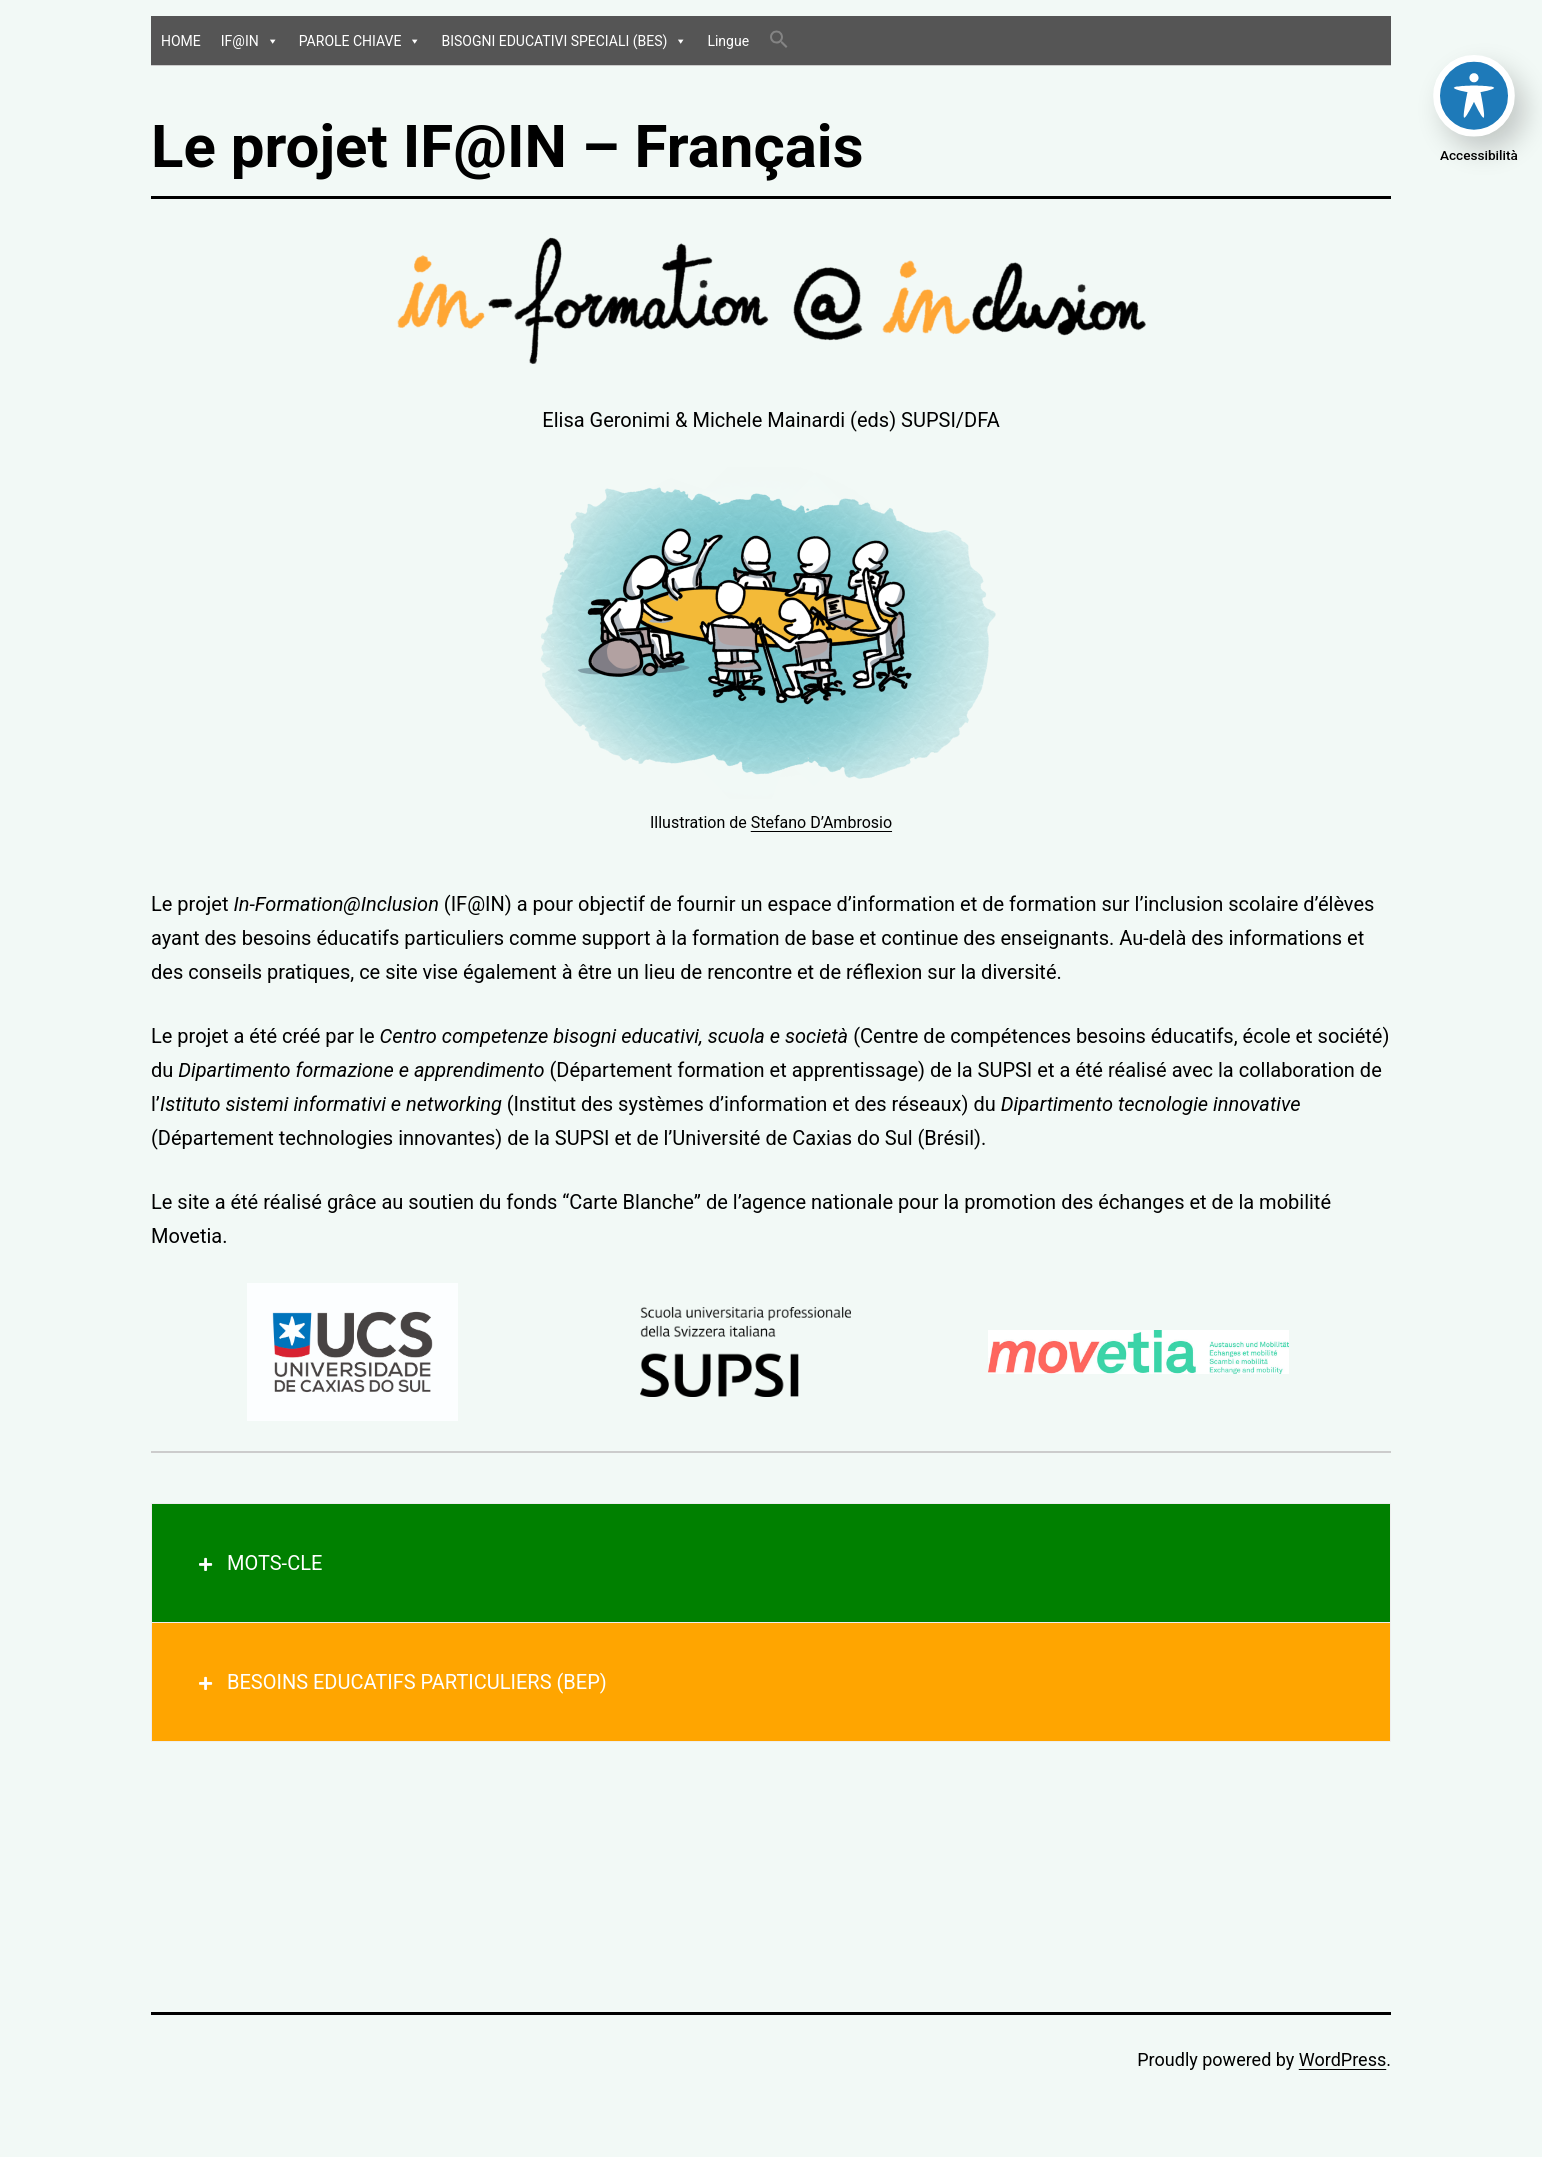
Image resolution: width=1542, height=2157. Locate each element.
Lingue (728, 41)
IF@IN (250, 41)
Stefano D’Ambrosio (821, 822)
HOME (181, 41)
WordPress (1342, 2059)
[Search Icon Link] (779, 40)
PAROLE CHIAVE (360, 41)
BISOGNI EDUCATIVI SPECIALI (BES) (564, 41)
